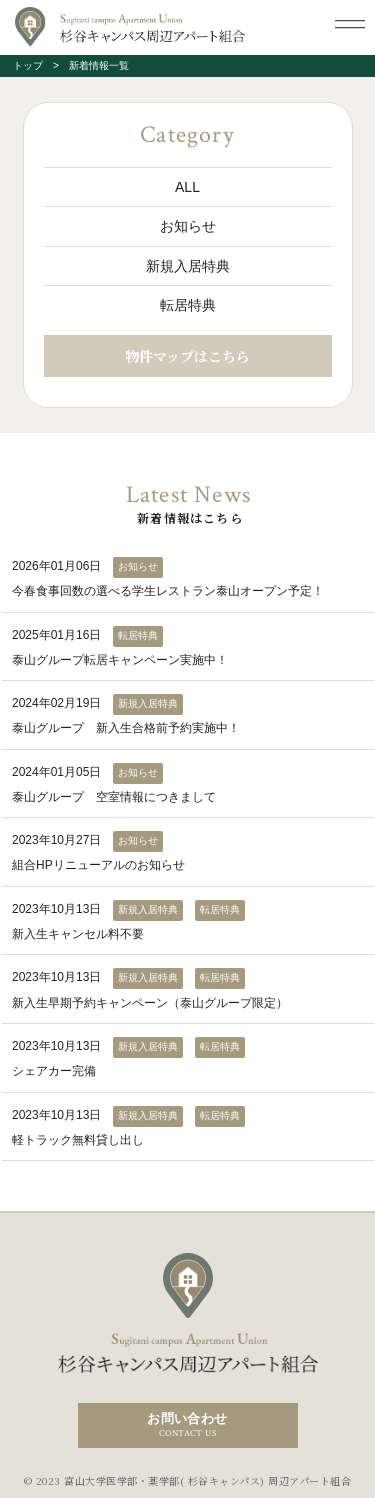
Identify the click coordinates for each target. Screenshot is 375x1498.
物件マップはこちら (187, 356)
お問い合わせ (188, 1425)
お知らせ (188, 226)
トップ (28, 65)
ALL (187, 187)
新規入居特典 (188, 266)
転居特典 (188, 305)
